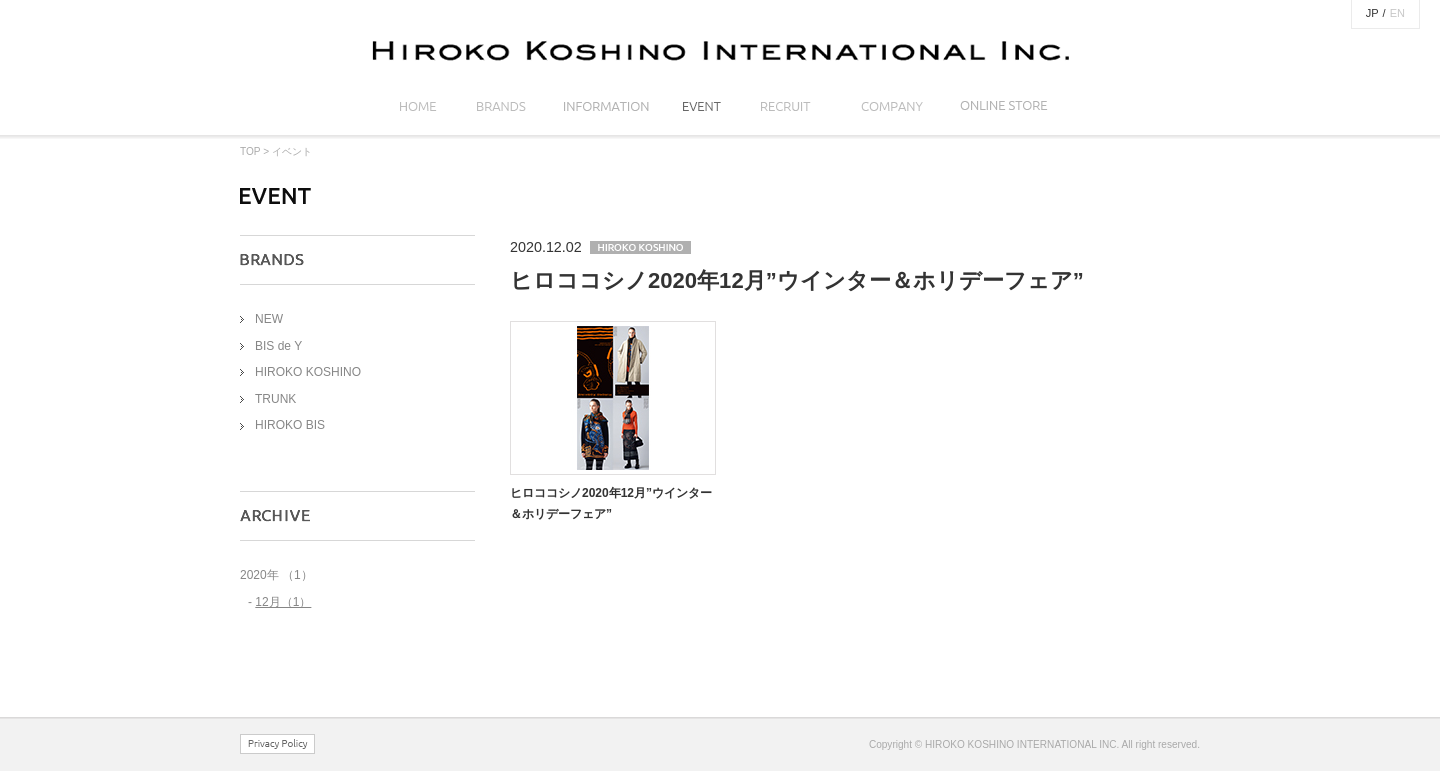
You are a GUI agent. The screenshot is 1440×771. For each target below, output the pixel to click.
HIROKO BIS (290, 425)
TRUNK (275, 399)
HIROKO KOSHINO (308, 372)
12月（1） (283, 602)
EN (1397, 13)
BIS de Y (278, 346)
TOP (250, 151)
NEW (269, 319)
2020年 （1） (276, 575)
